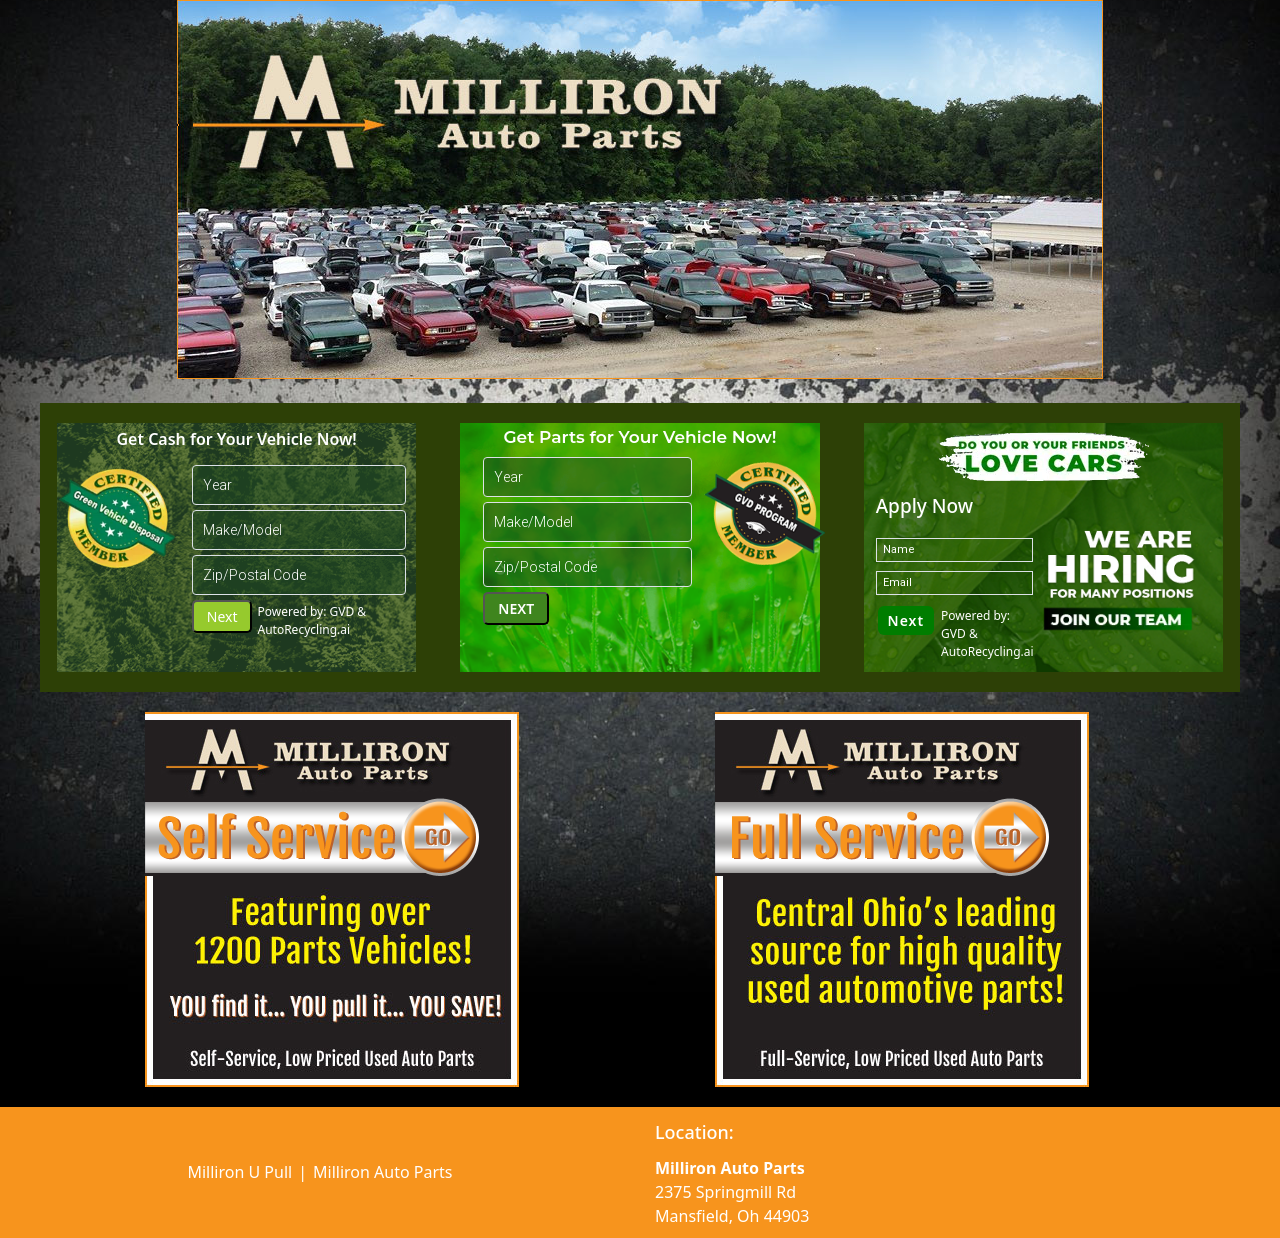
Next (222, 616)
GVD (342, 611)
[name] (955, 550)
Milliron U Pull (239, 1172)
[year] (299, 485)
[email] (955, 583)
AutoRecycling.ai (303, 629)
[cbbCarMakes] (299, 530)
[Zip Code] (299, 575)
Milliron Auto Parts (382, 1172)
